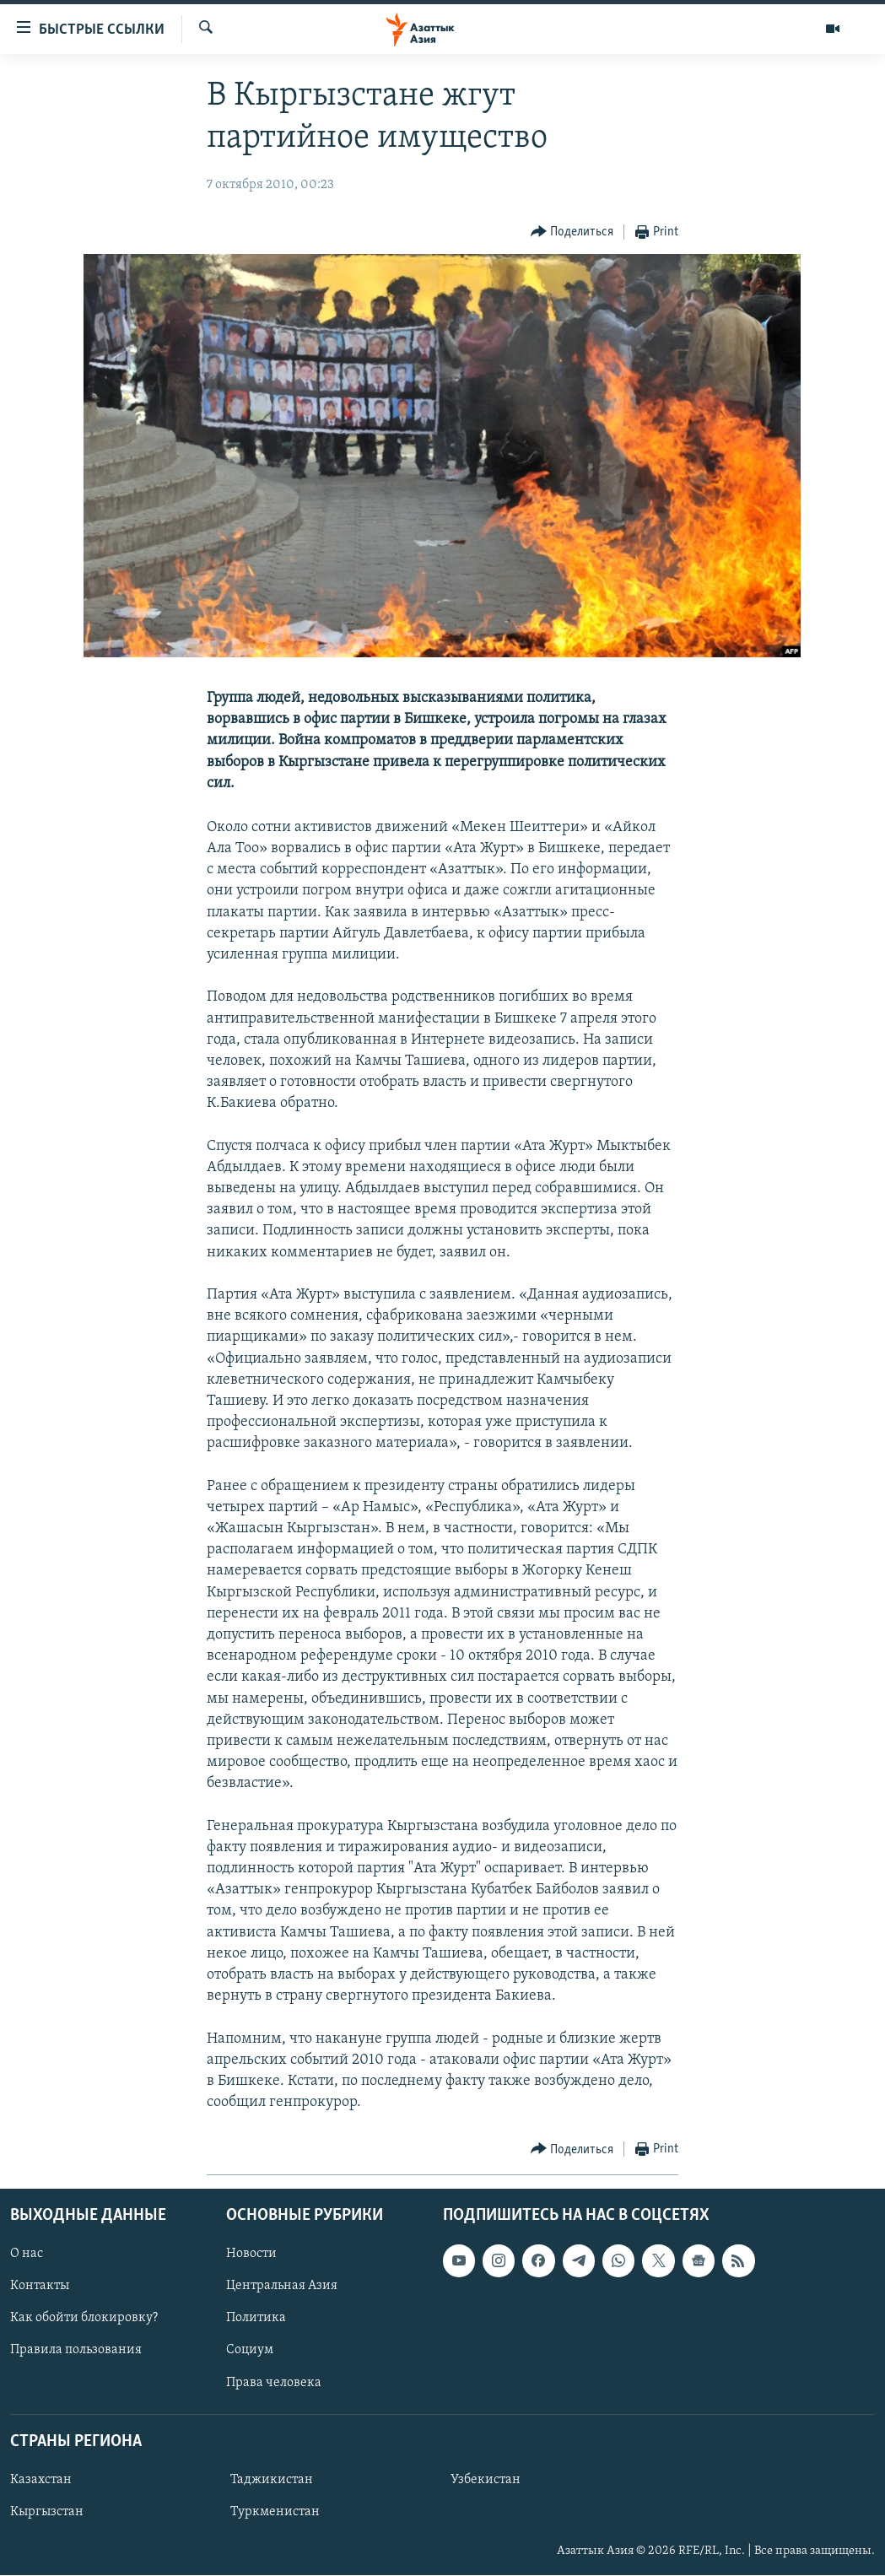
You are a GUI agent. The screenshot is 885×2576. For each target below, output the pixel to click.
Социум (249, 2350)
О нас (26, 2254)
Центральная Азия (281, 2286)
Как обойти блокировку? (84, 2318)
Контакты (39, 2286)
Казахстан (41, 2480)
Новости (251, 2254)
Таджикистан (271, 2480)
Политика (256, 2318)
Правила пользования (76, 2350)
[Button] (572, 232)
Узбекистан (486, 2480)
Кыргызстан (47, 2512)
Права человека (273, 2383)
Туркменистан (275, 2512)
